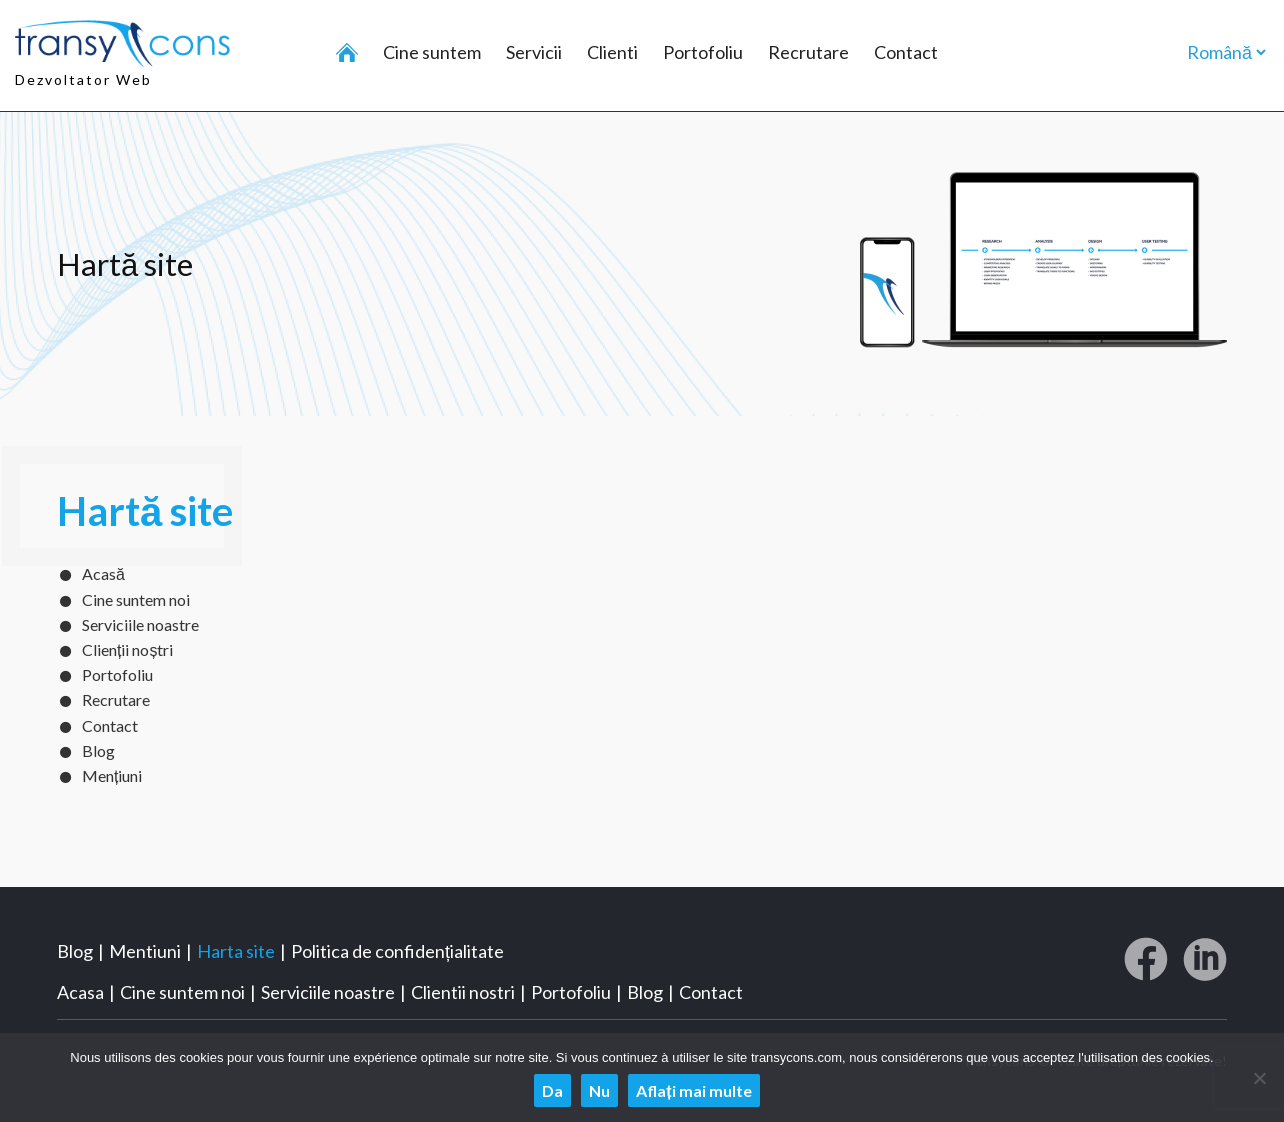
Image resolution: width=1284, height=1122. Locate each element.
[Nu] (1259, 1078)
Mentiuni (145, 951)
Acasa (80, 992)
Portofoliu (703, 52)
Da (552, 1090)
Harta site (236, 951)
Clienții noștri (127, 649)
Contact (906, 52)
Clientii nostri (463, 992)
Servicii (534, 52)
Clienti (612, 52)
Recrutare (808, 52)
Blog (98, 750)
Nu (599, 1090)
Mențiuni (112, 775)
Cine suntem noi (136, 599)
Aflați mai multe (693, 1090)
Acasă (103, 573)
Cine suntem (432, 52)
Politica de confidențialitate (397, 951)
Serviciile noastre (140, 624)
